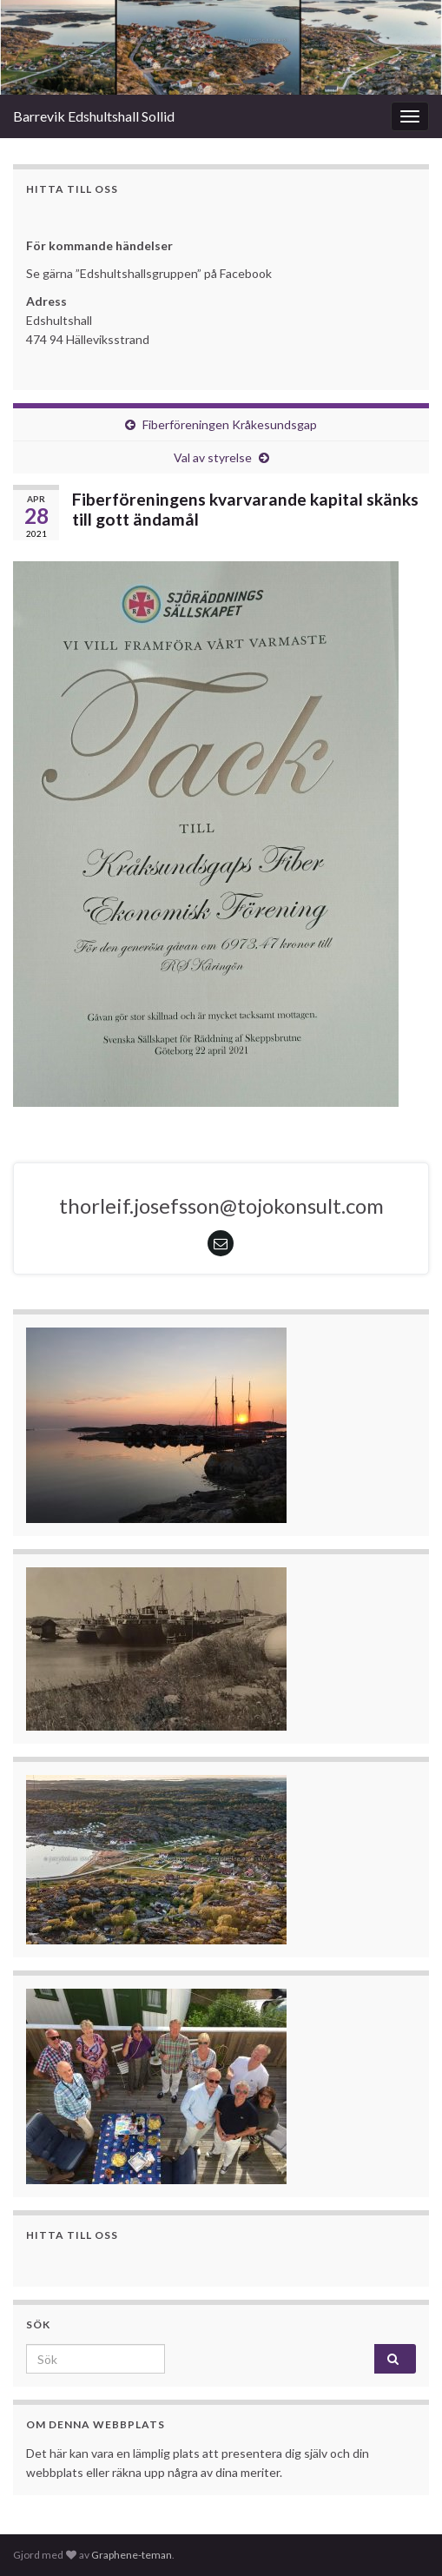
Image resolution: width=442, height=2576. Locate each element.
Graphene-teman (131, 2554)
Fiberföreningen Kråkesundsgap (229, 424)
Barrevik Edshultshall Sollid (94, 116)
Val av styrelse (213, 457)
